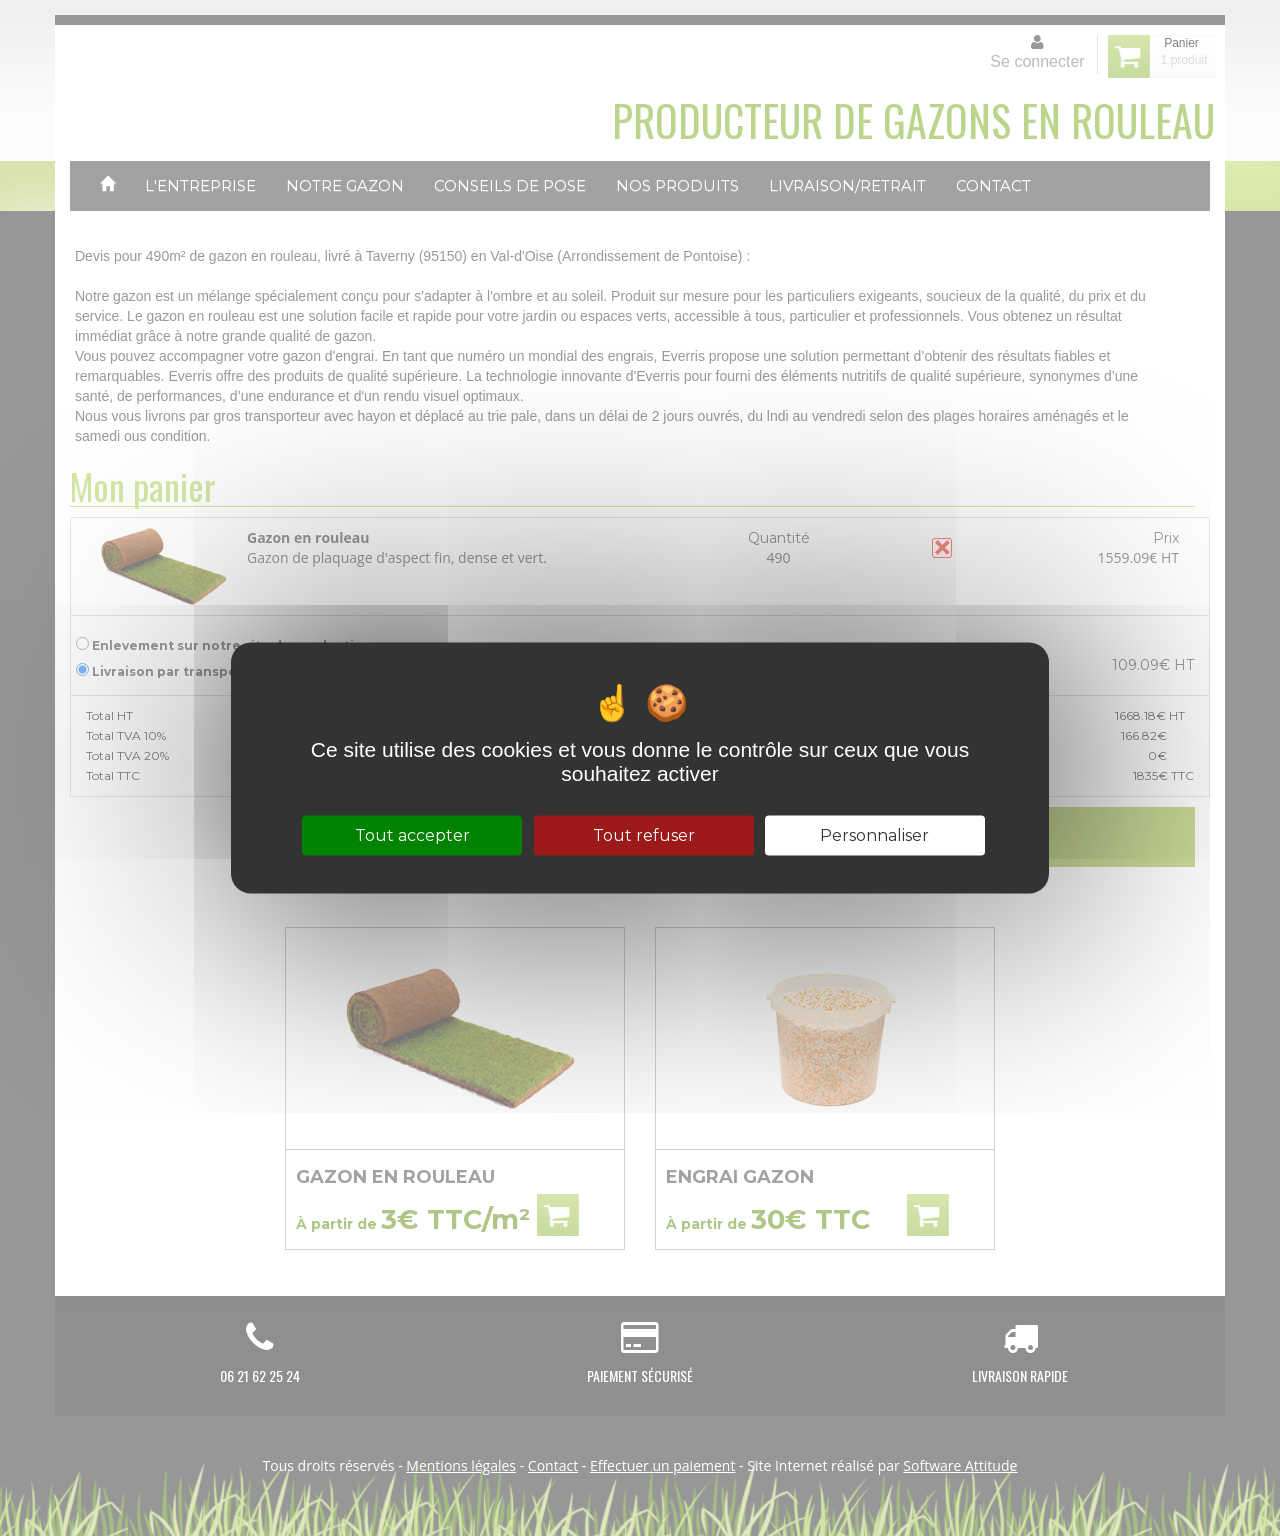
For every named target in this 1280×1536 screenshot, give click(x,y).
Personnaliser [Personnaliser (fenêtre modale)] (874, 835)
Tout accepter (412, 835)
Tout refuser (644, 835)
